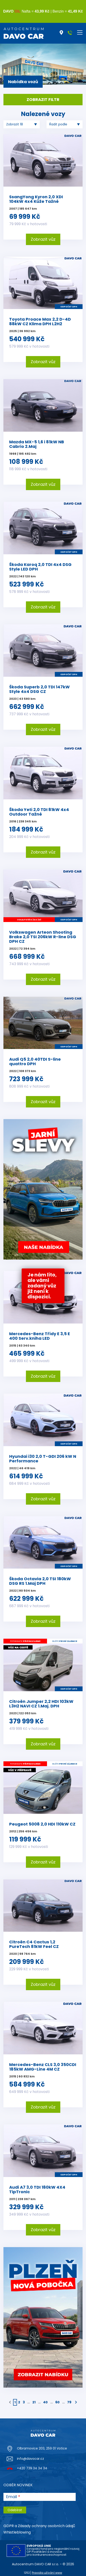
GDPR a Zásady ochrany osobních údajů (39, 2525)
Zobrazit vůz (43, 239)
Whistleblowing (17, 2532)
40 (45, 2402)
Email (11, 2497)
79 (69, 2402)
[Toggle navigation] (80, 32)
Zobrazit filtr (43, 99)
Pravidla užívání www (47, 2573)
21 (34, 2402)
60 (57, 2402)
